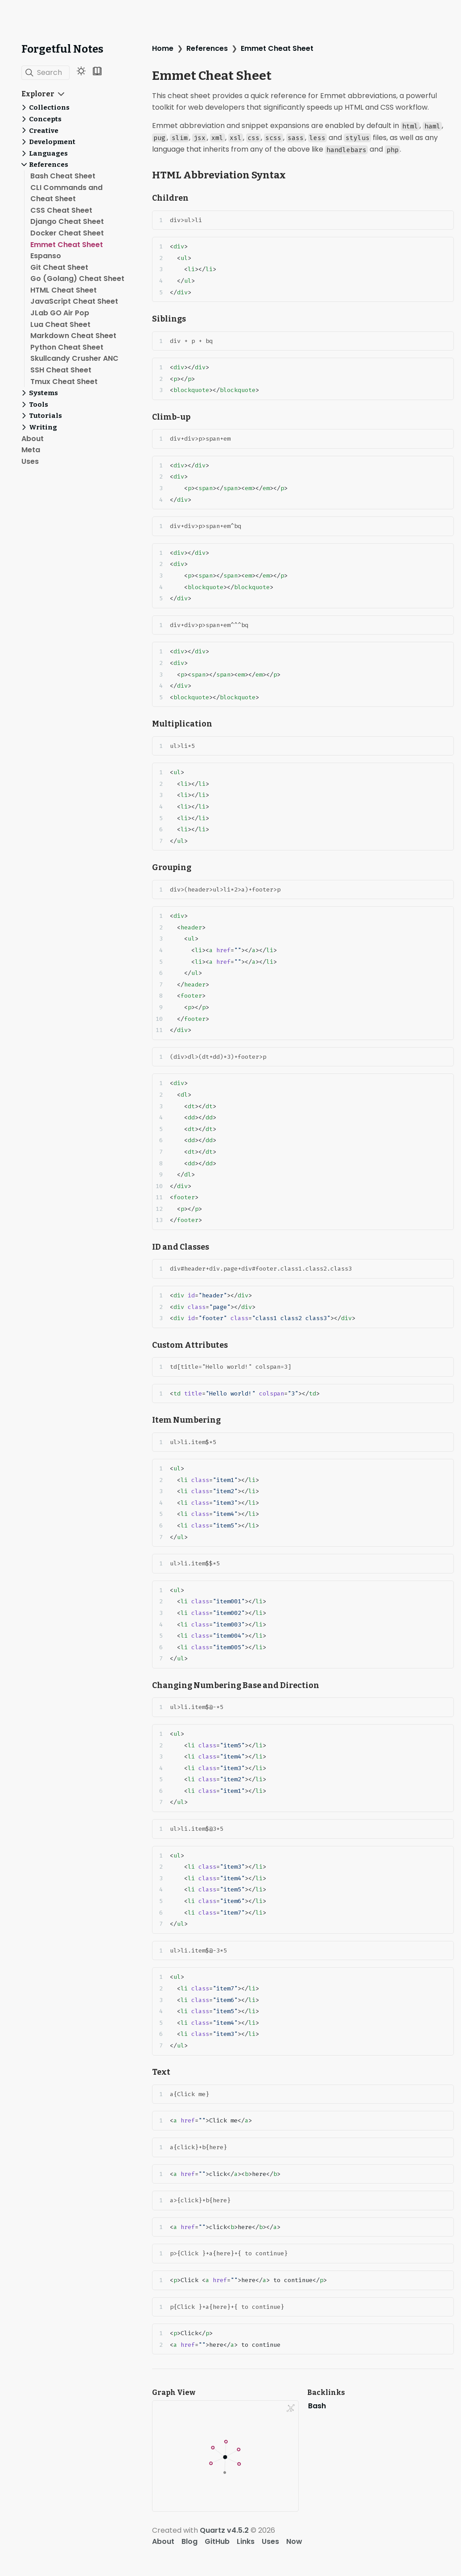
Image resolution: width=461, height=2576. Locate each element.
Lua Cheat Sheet (60, 324)
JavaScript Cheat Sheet (74, 301)
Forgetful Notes (62, 49)
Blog (189, 2541)
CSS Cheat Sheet (61, 210)
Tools (38, 404)
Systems (43, 393)
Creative (43, 131)
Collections (49, 107)
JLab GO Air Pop (59, 313)
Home (162, 48)
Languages (48, 153)
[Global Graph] (290, 2408)
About (32, 438)
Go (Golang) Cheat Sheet (77, 278)
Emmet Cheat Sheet (66, 244)
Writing (43, 427)
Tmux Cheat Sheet (64, 381)
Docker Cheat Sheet (67, 233)
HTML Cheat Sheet (63, 290)
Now (294, 2541)
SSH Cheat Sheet (60, 370)
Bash (317, 2406)
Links (246, 2541)
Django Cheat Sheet (67, 221)
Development (52, 142)
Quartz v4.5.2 (224, 2530)
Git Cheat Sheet (59, 267)
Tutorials (45, 416)
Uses (30, 461)
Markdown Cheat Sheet (73, 335)
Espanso (45, 256)
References (48, 165)
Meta (30, 450)
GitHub (217, 2541)
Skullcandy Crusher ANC (74, 358)
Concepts (45, 119)
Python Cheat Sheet (66, 347)
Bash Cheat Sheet (62, 176)
